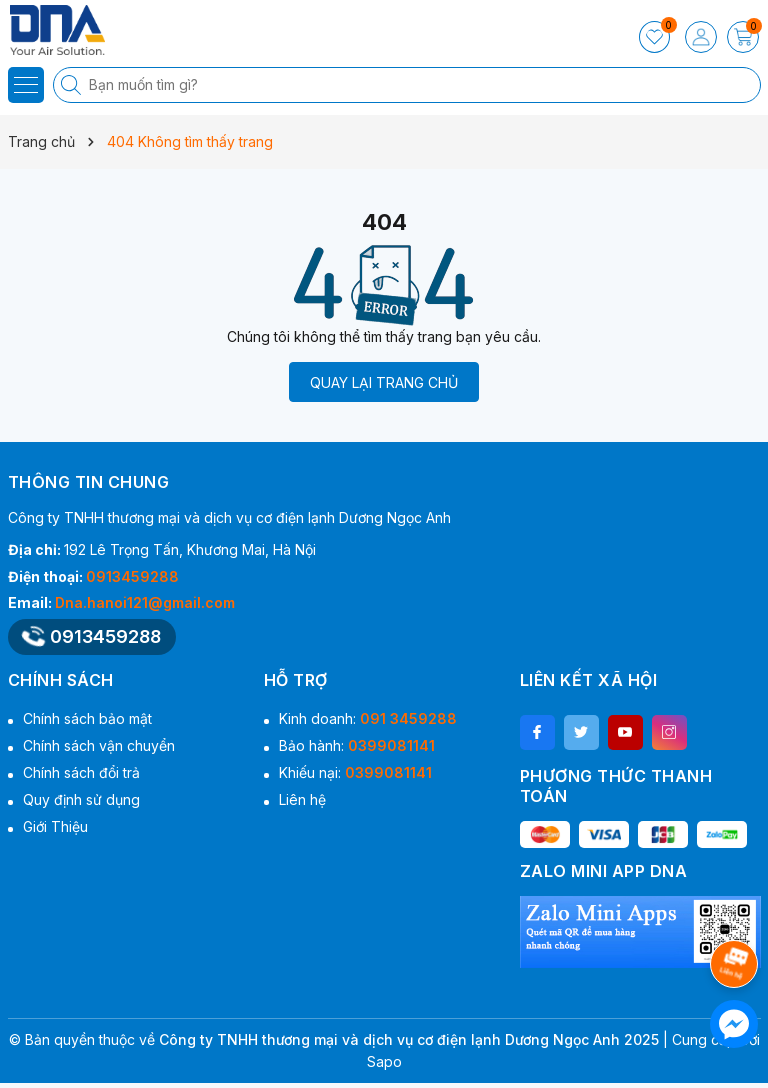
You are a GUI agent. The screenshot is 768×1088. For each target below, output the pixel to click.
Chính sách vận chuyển (99, 745)
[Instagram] (669, 732)
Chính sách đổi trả (81, 772)
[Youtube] (625, 732)
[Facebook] (537, 732)
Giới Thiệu (55, 826)
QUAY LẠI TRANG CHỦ (384, 382)
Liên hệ (302, 799)
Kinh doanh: (368, 718)
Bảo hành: (357, 745)
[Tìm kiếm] (73, 85)
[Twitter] (581, 732)
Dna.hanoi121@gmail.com (145, 602)
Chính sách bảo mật (87, 718)
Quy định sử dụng (81, 799)
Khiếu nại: (355, 772)
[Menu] (26, 85)
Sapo (384, 1061)
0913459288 (132, 576)
